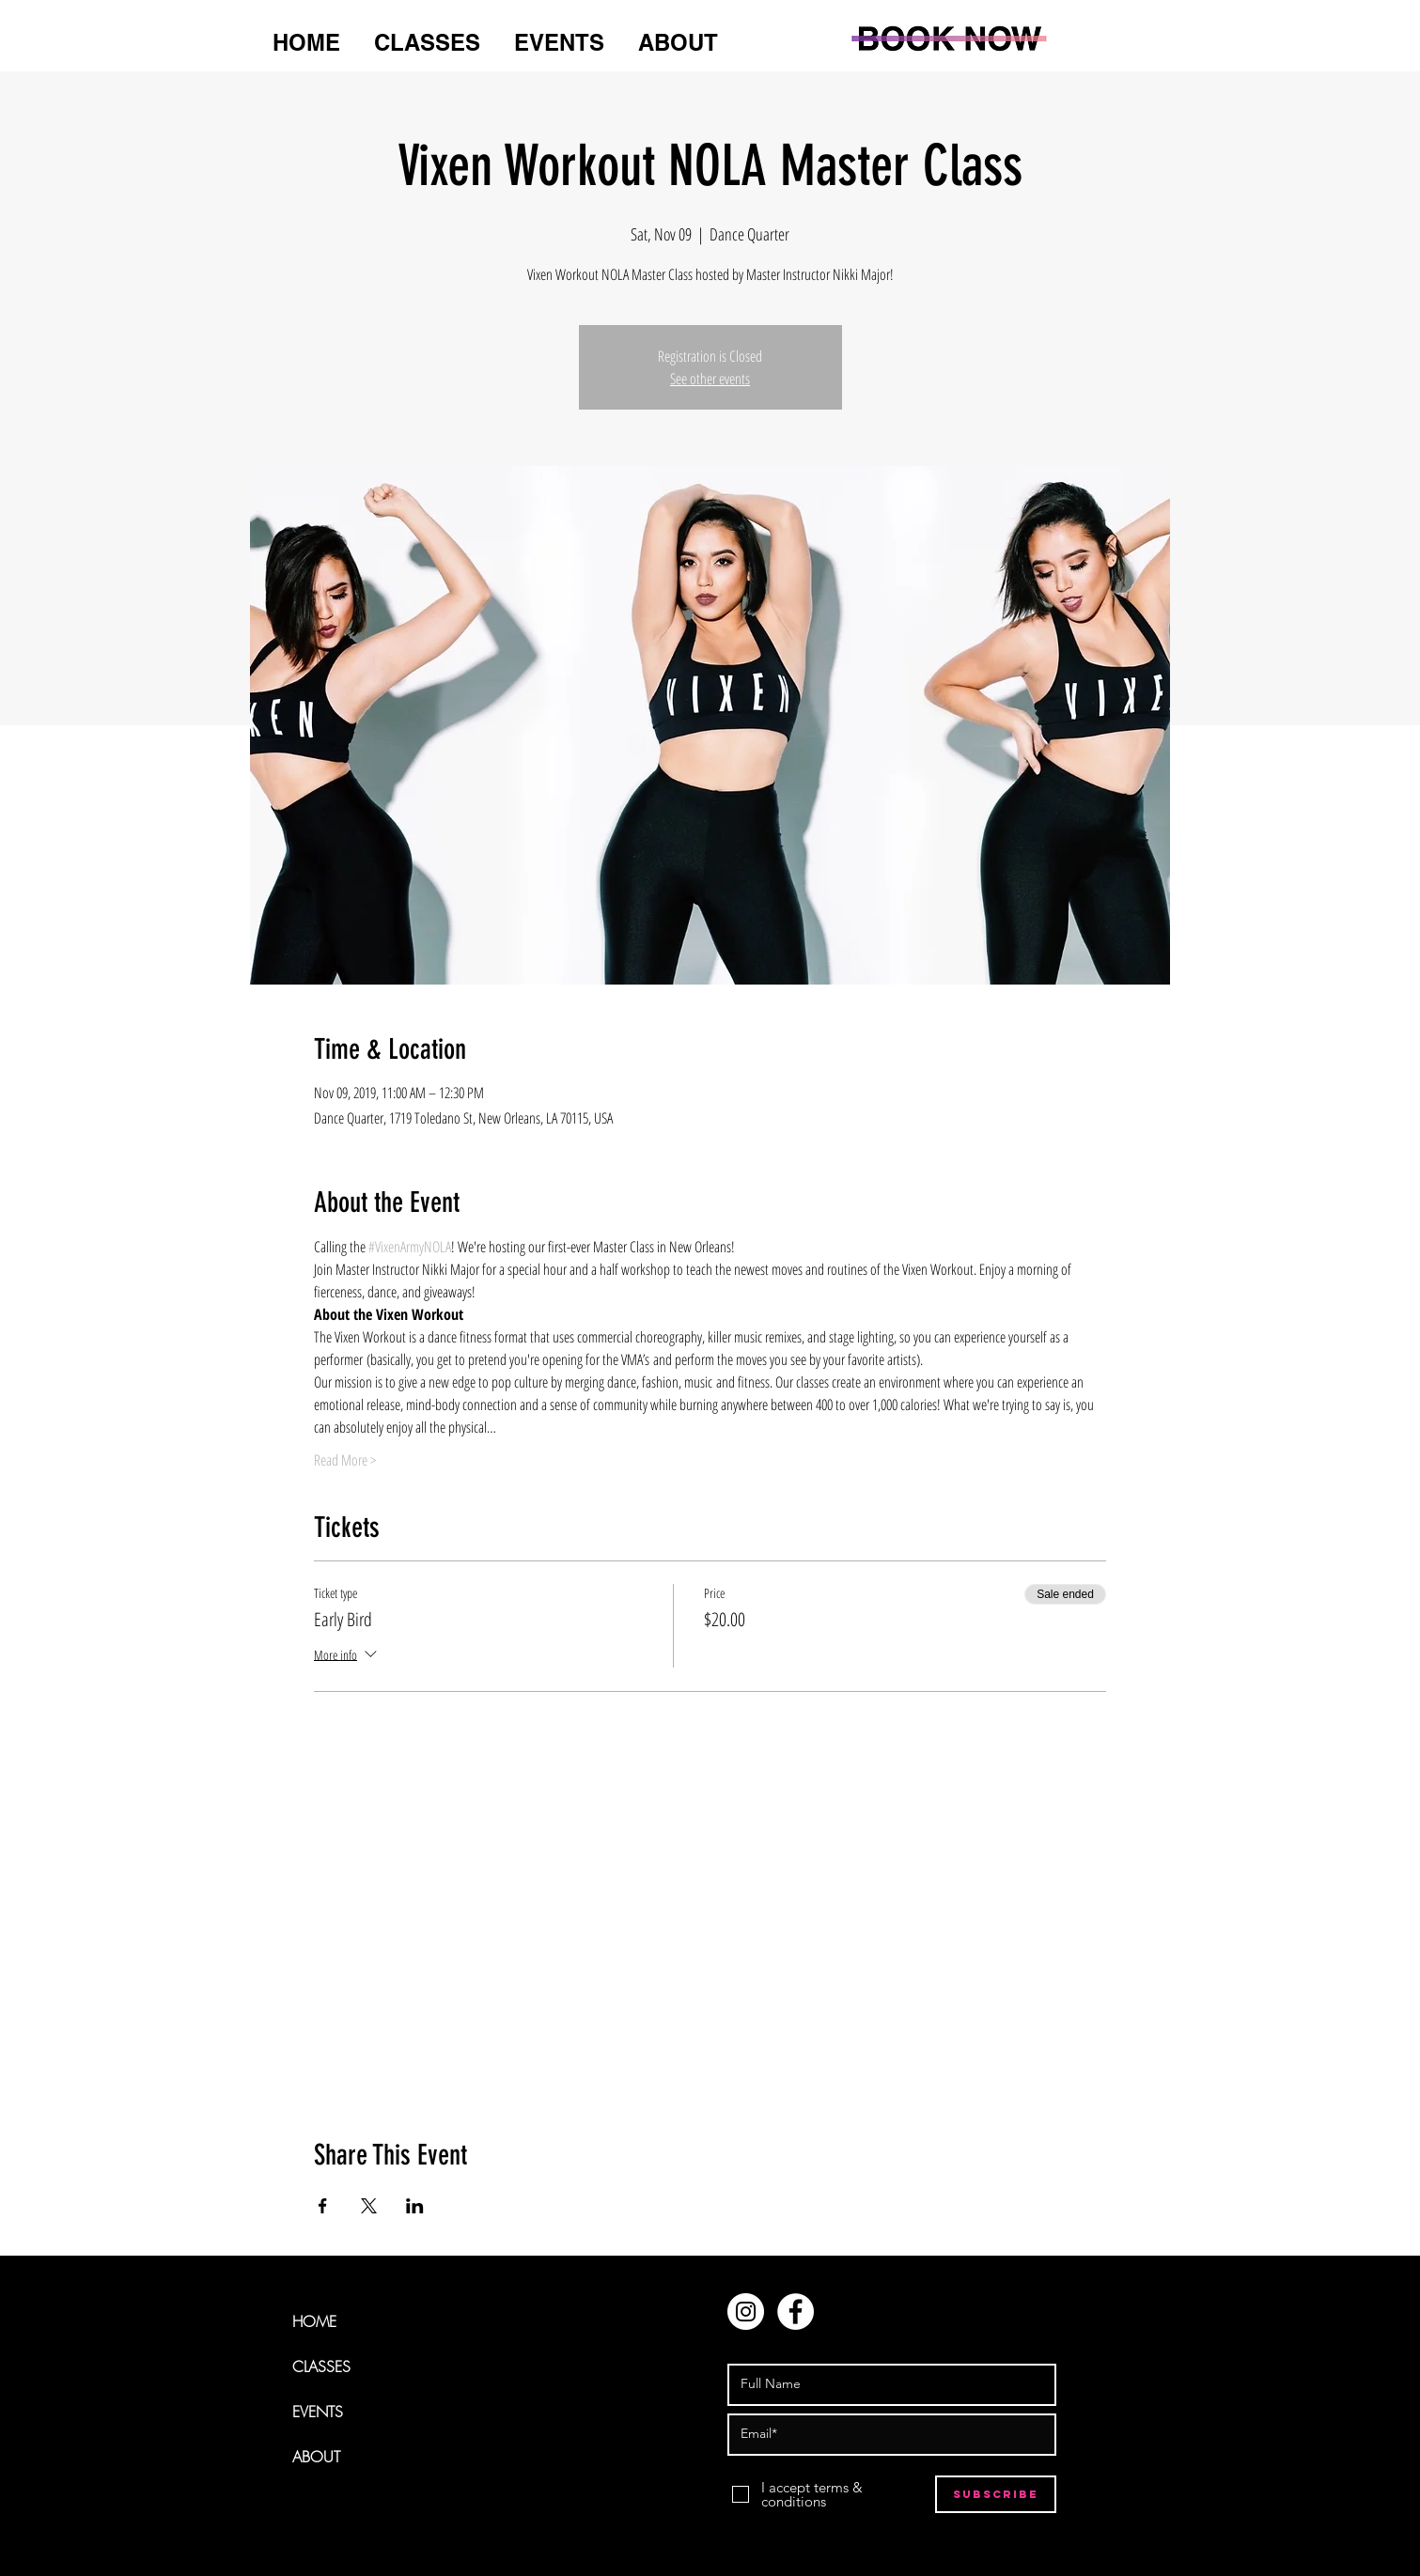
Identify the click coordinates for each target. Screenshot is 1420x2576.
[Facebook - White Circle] (795, 2311)
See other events (710, 378)
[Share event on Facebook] (323, 2205)
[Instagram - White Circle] (745, 2311)
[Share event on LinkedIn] (415, 2205)
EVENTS (317, 2411)
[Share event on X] (369, 2205)
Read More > (345, 1460)
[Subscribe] (995, 2494)
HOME (314, 2321)
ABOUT (316, 2456)
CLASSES (321, 2366)
